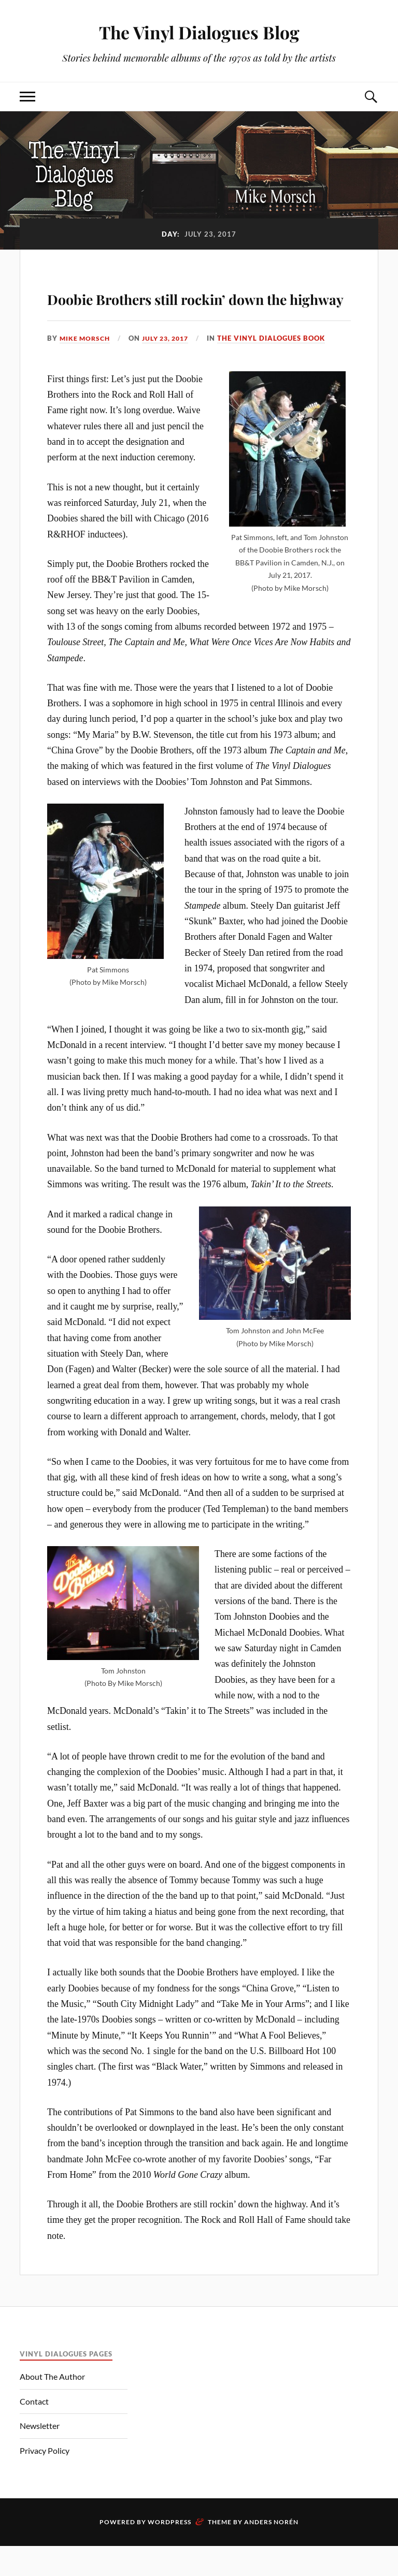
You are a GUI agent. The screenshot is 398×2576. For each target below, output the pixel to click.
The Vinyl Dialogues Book (279, 368)
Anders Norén (271, 2552)
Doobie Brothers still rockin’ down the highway (197, 310)
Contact (34, 2431)
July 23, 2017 (170, 368)
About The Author (52, 2406)
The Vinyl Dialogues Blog (199, 31)
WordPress (169, 2552)
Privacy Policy (44, 2480)
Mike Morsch (86, 368)
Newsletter (40, 2456)
